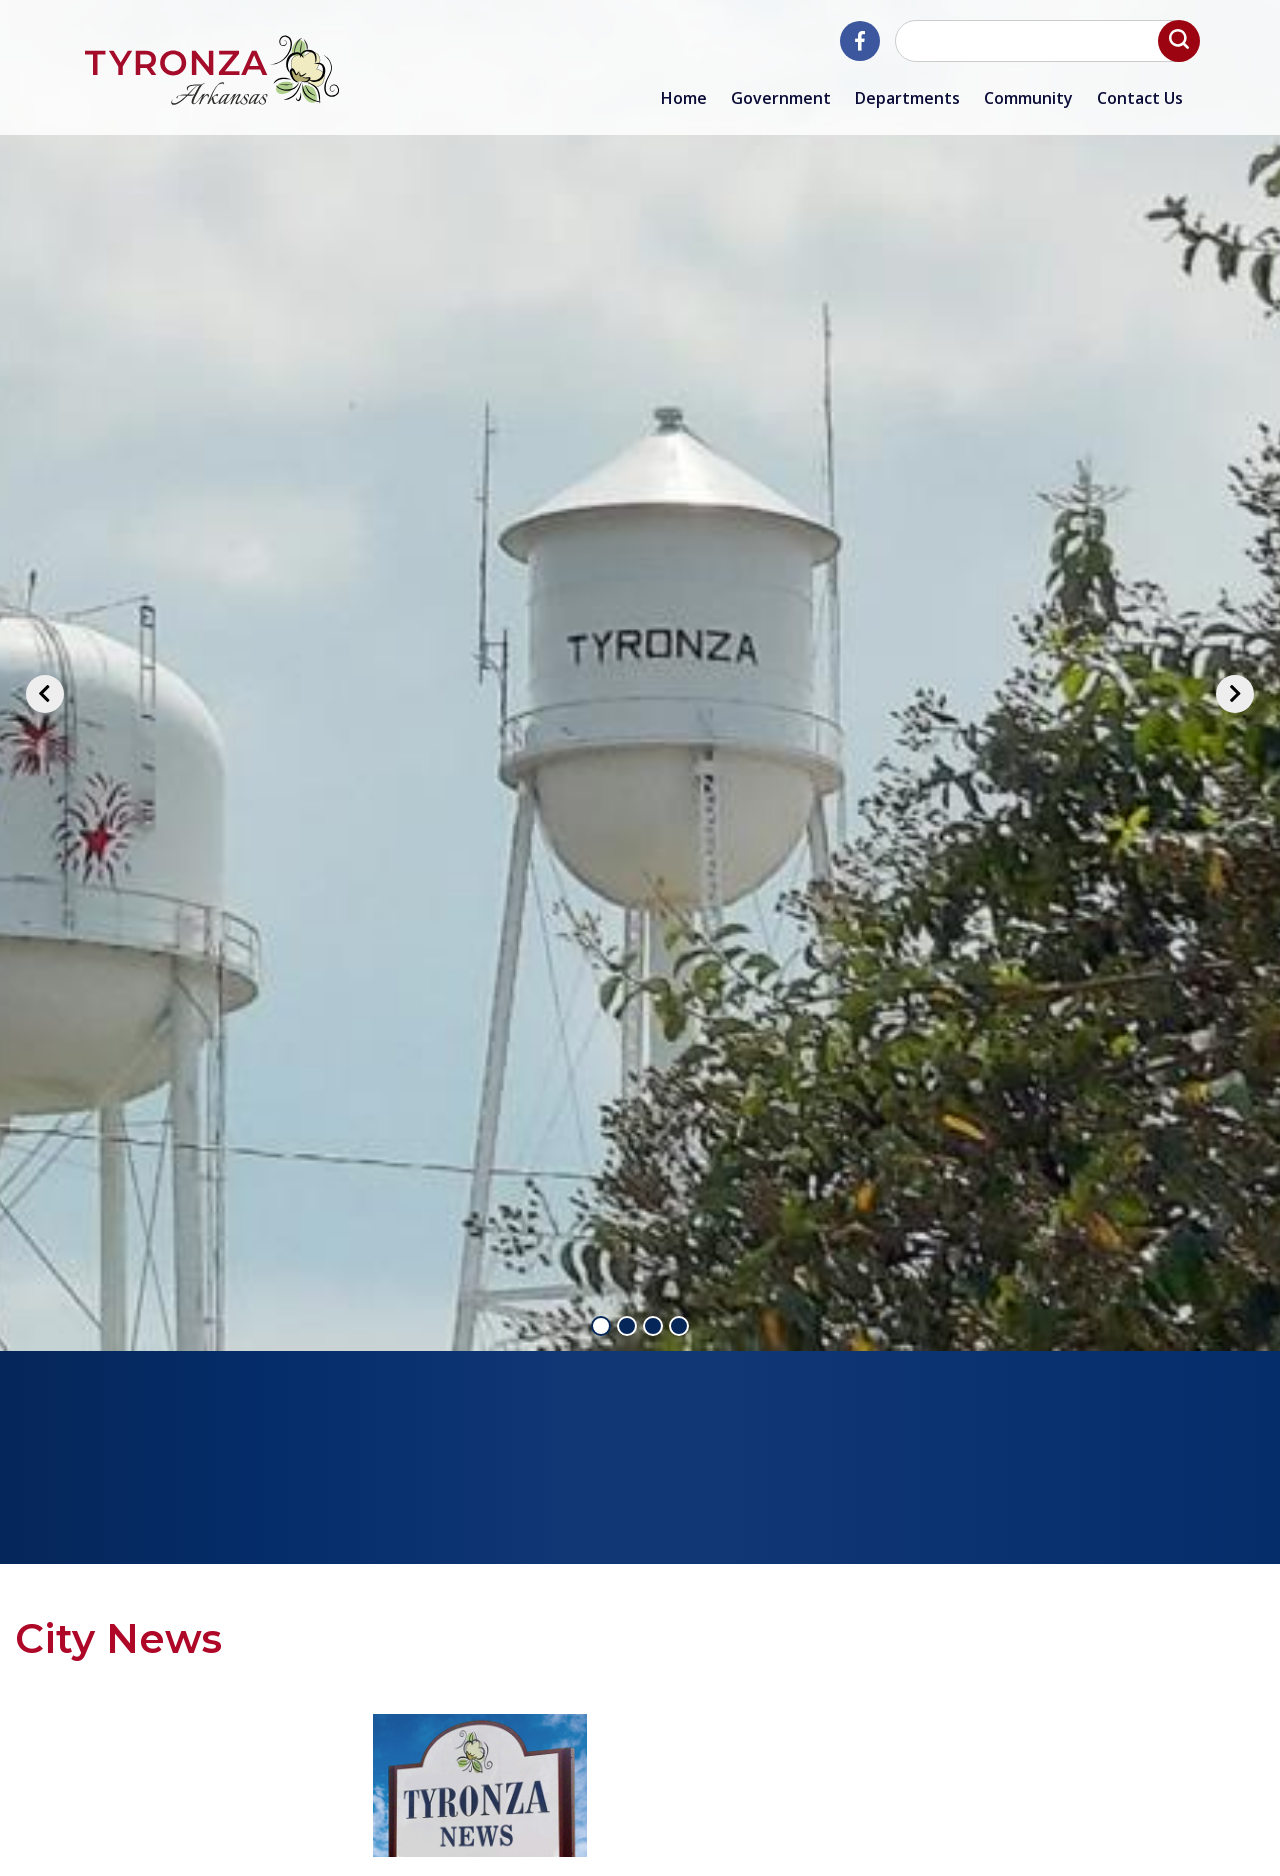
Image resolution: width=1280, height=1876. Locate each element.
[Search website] (1045, 41)
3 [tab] (653, 1326)
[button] (1179, 41)
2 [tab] (627, 1326)
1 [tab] (601, 1326)
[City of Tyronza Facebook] (860, 41)
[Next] (1235, 694)
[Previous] (45, 694)
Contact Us (1140, 98)
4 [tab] (679, 1326)
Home (684, 98)
